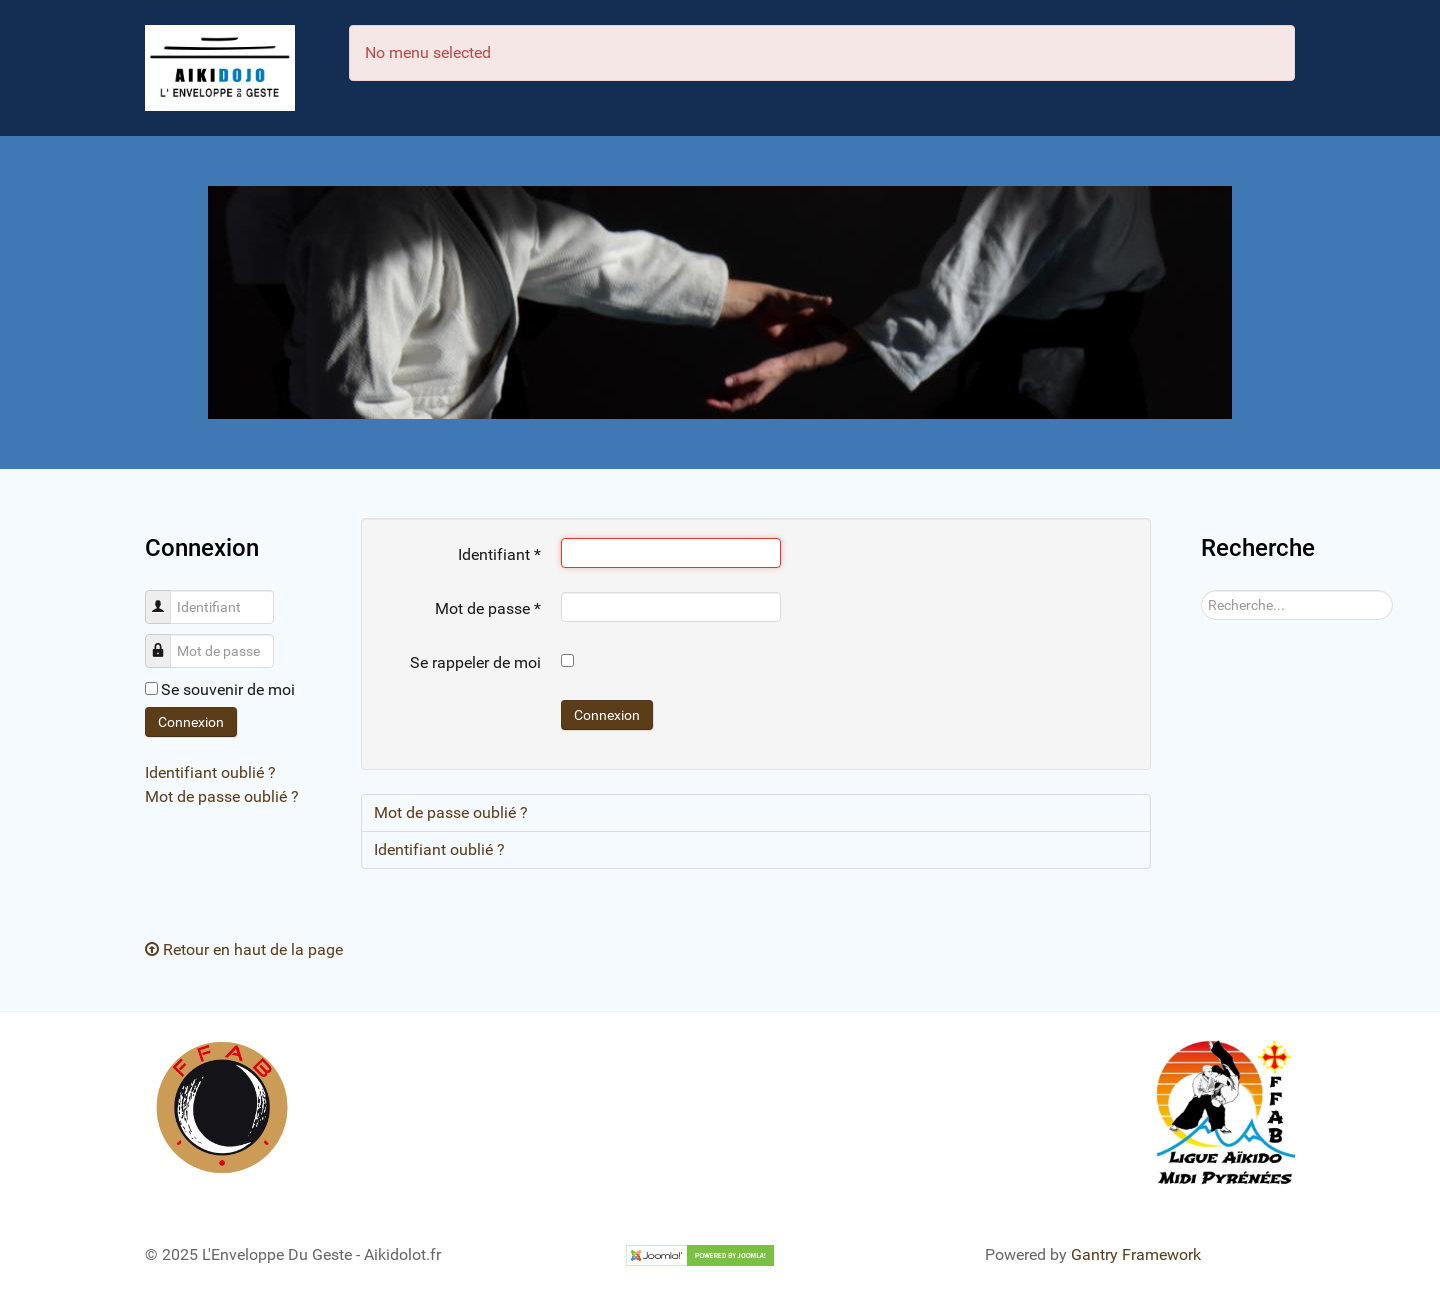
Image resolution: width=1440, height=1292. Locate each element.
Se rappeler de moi (475, 662)
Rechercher (1201, 590)
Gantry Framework (1136, 1254)
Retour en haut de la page (244, 949)
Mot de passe (165, 640)
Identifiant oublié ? (210, 772)
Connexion (191, 722)
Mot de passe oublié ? (222, 796)
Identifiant (165, 596)
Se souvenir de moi (228, 689)
